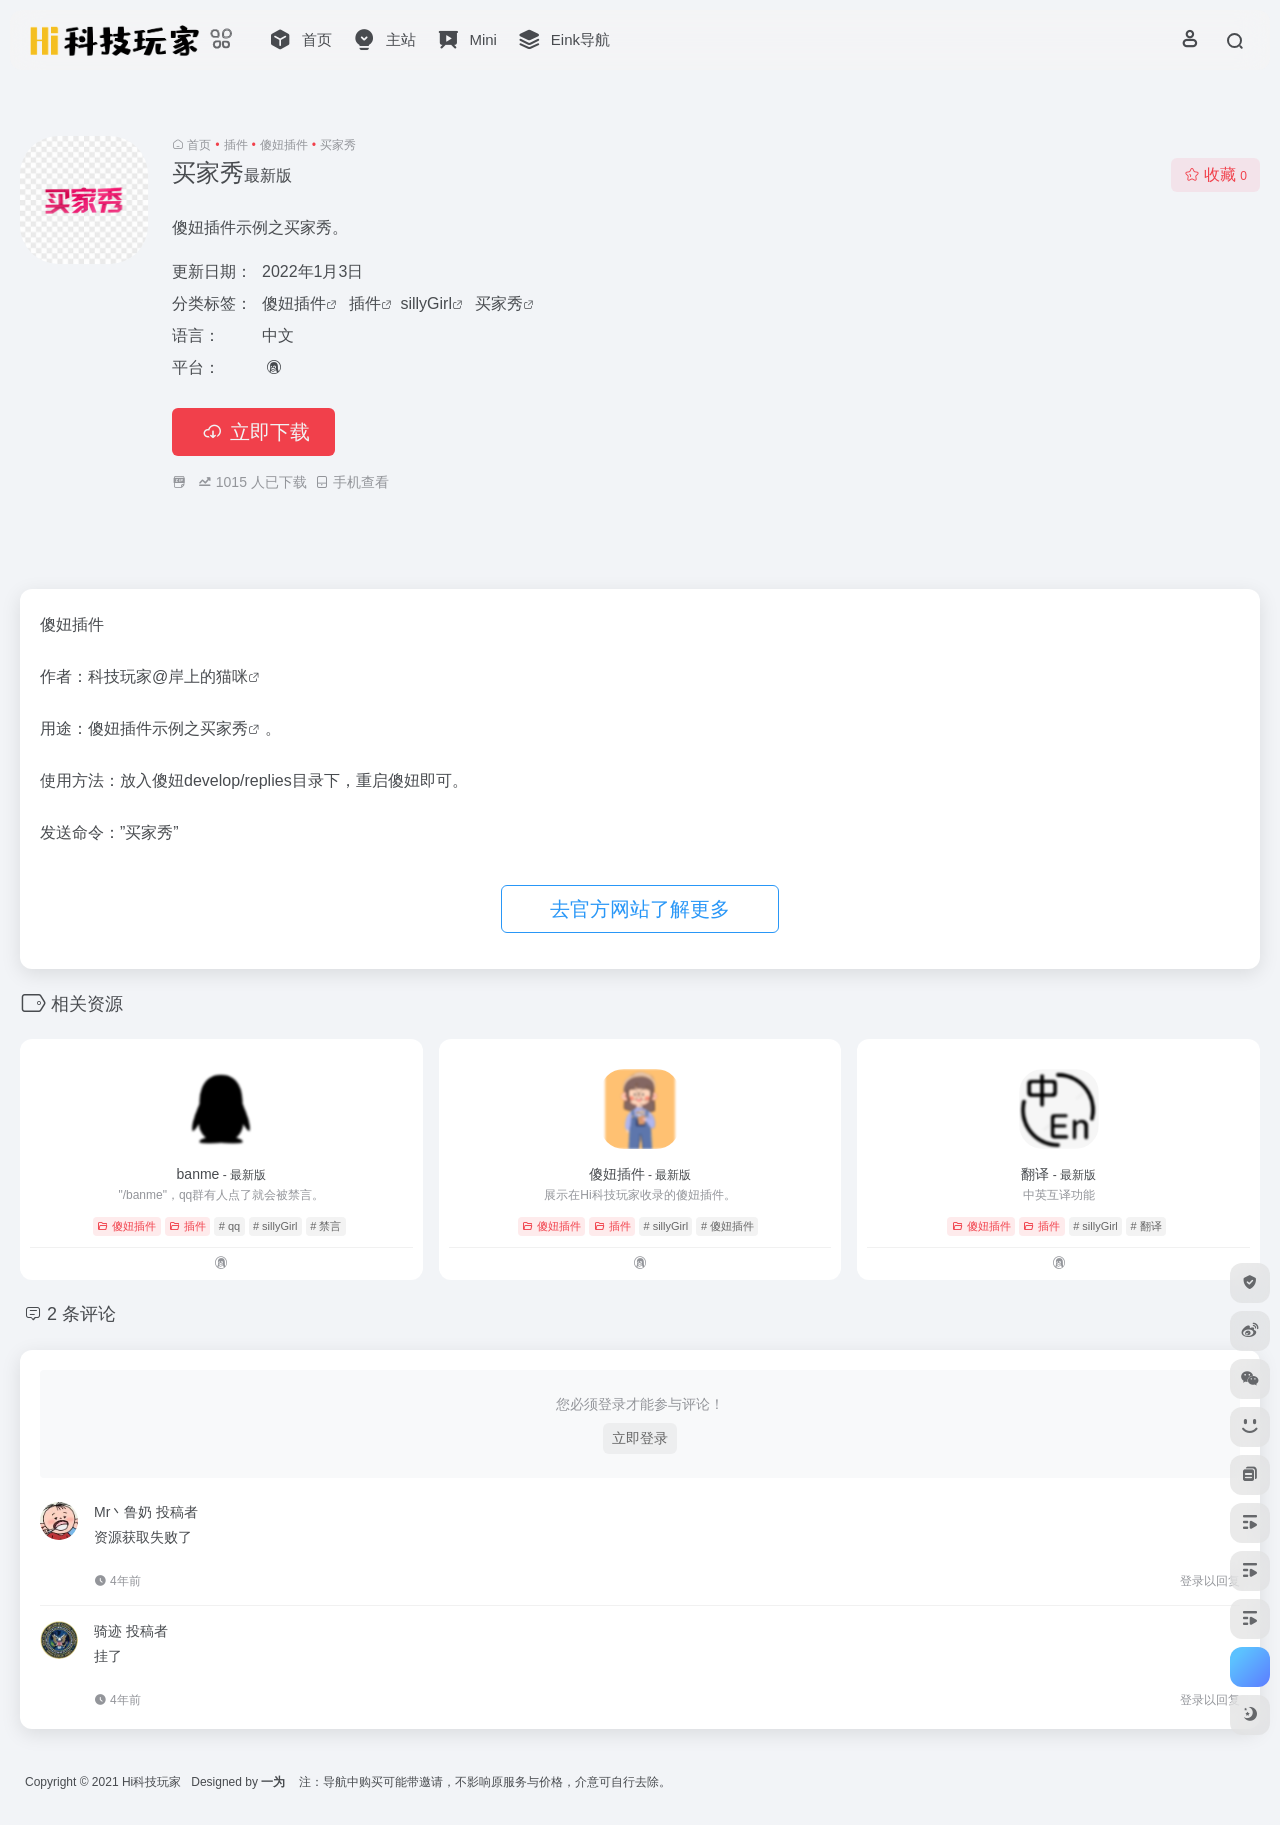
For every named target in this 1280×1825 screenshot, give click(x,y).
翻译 (1058, 1174)
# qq (229, 1226)
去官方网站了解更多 (640, 909)
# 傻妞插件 (727, 1226)
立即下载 (253, 432)
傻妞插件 (284, 145)
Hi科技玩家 (151, 1782)
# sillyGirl (275, 1226)
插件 (236, 145)
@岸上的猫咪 (200, 676)
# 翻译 (1146, 1226)
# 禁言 (325, 1226)
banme (221, 1174)
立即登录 (640, 1438)
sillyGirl (426, 303)
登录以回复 (1210, 1581)
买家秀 (499, 303)
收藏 (1215, 174)
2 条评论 (81, 1314)
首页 (199, 145)
